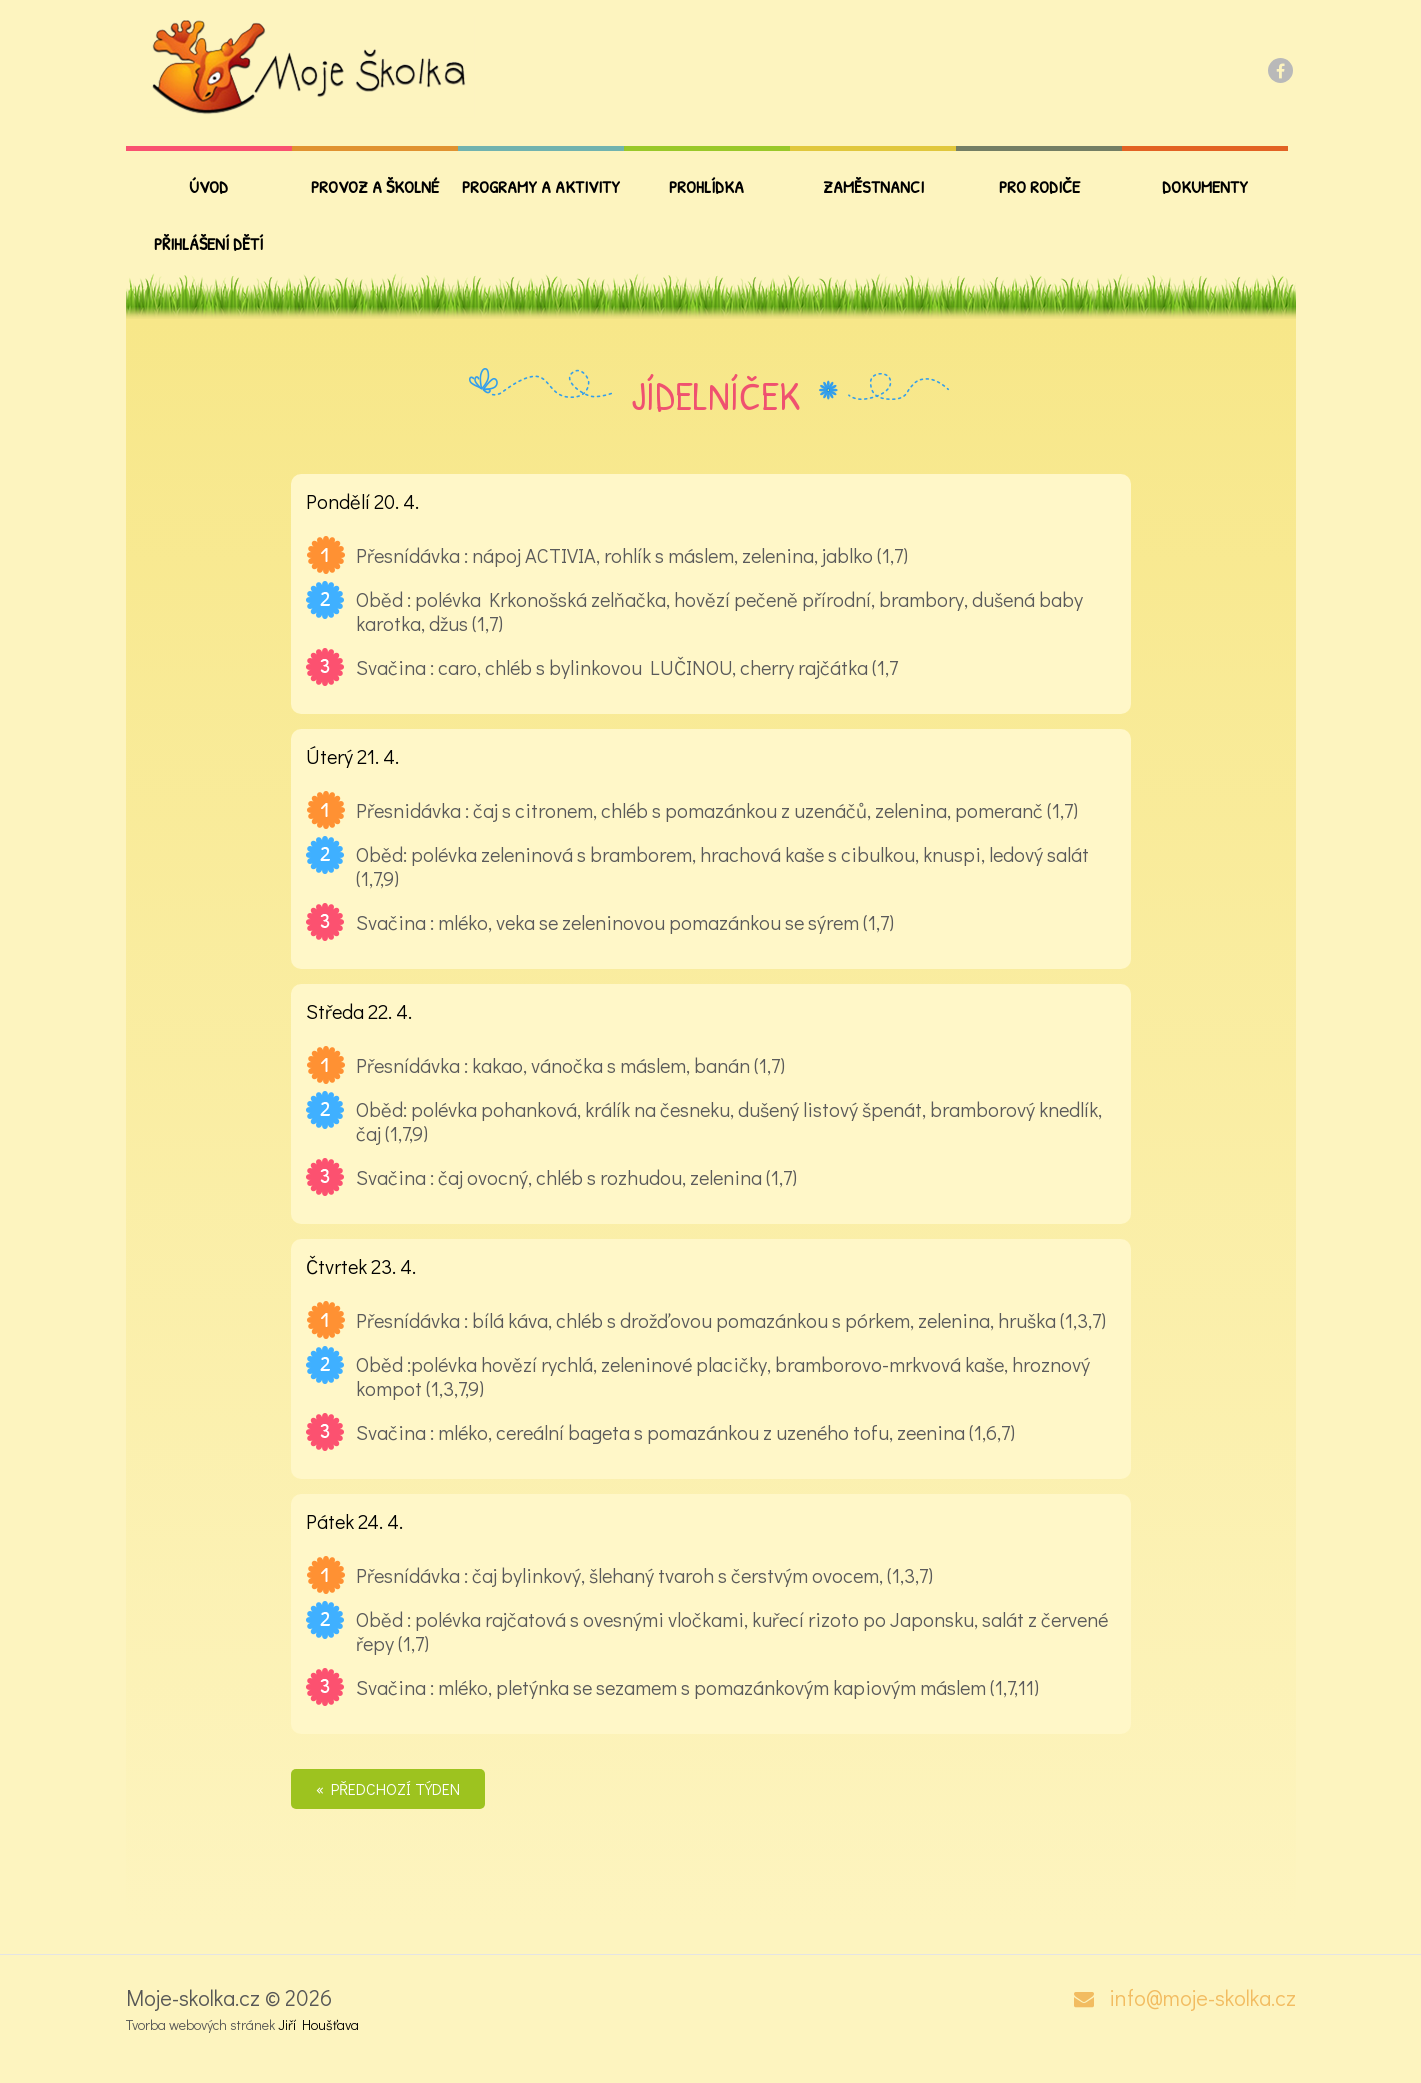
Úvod (208, 186)
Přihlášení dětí (208, 243)
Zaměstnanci (873, 186)
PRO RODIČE (1039, 186)
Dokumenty (1205, 186)
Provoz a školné (375, 186)
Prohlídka (706, 186)
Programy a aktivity (541, 186)
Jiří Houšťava (318, 2024)
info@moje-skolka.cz (1202, 1998)
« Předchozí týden (388, 1788)
